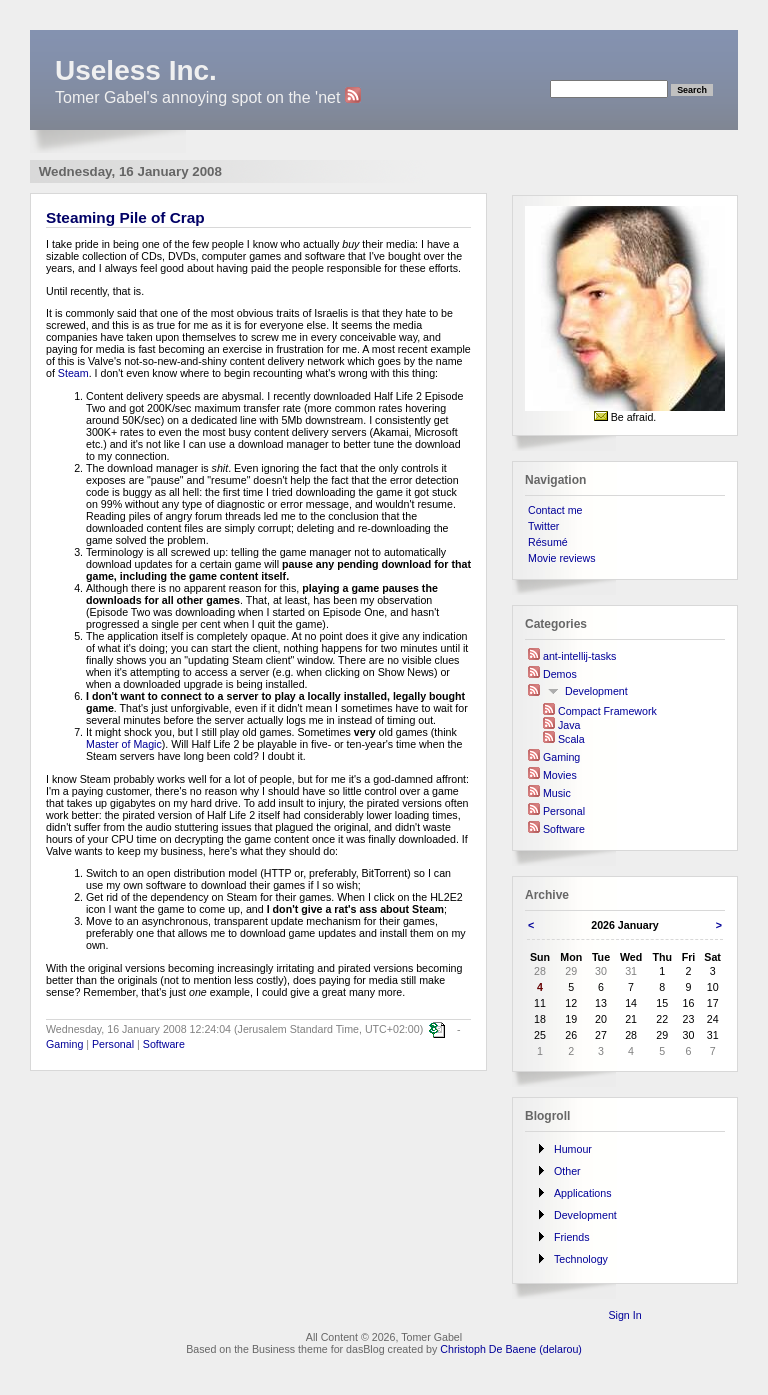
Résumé (548, 542)
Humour (573, 1149)
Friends (572, 1237)
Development (596, 691)
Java (569, 725)
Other (567, 1171)
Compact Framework (607, 711)
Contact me (555, 510)
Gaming (64, 1044)
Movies (560, 775)
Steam (73, 373)
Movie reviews (562, 558)
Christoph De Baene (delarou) (511, 1349)
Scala (571, 739)
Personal (113, 1044)
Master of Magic (124, 744)
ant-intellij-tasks (579, 656)
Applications (582, 1193)
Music (557, 793)
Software (164, 1044)
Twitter (543, 526)
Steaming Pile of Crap (125, 217)
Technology (581, 1259)
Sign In (624, 1315)
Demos (560, 674)
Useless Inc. (136, 70)
